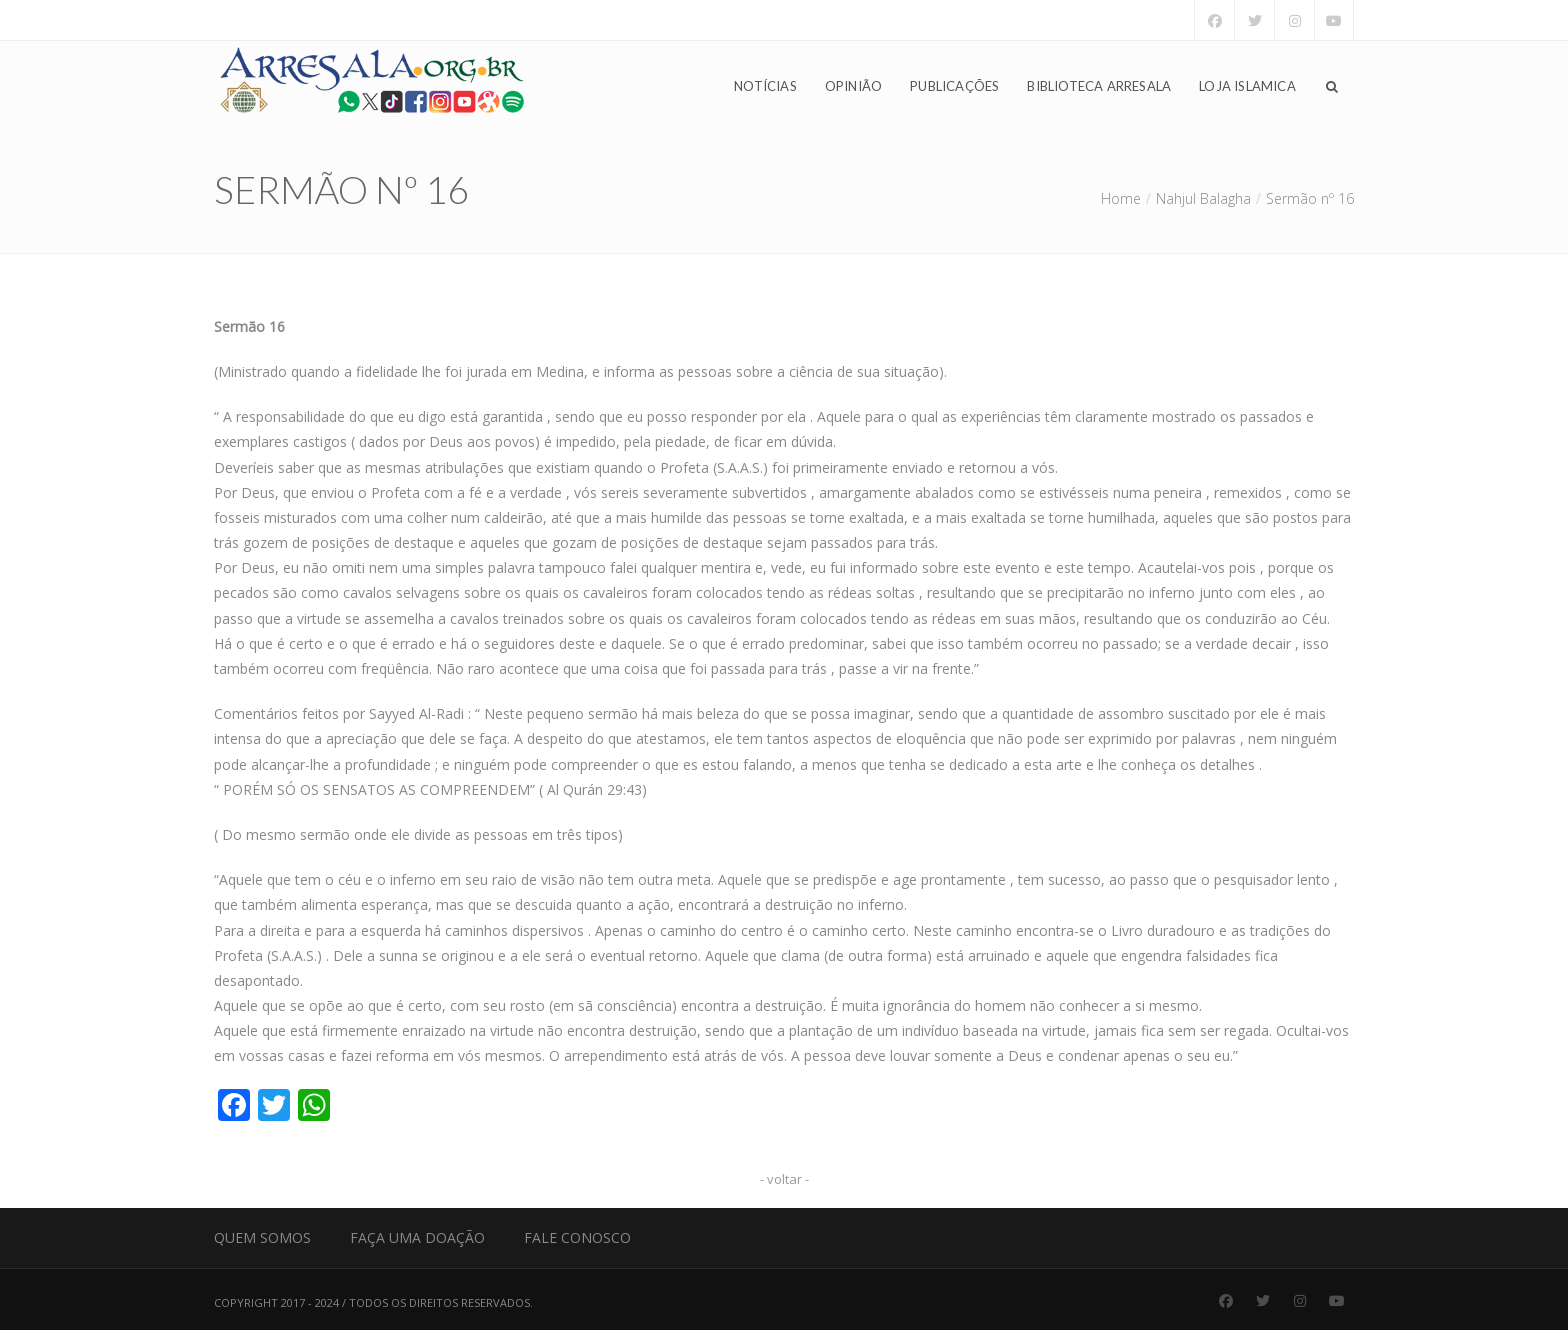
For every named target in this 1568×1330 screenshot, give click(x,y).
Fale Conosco (577, 1237)
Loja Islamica (1247, 86)
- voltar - (784, 1179)
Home (1121, 198)
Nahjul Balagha (1203, 198)
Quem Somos (262, 1237)
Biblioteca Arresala (1099, 86)
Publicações (954, 86)
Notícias (765, 86)
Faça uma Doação (417, 1237)
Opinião (853, 86)
